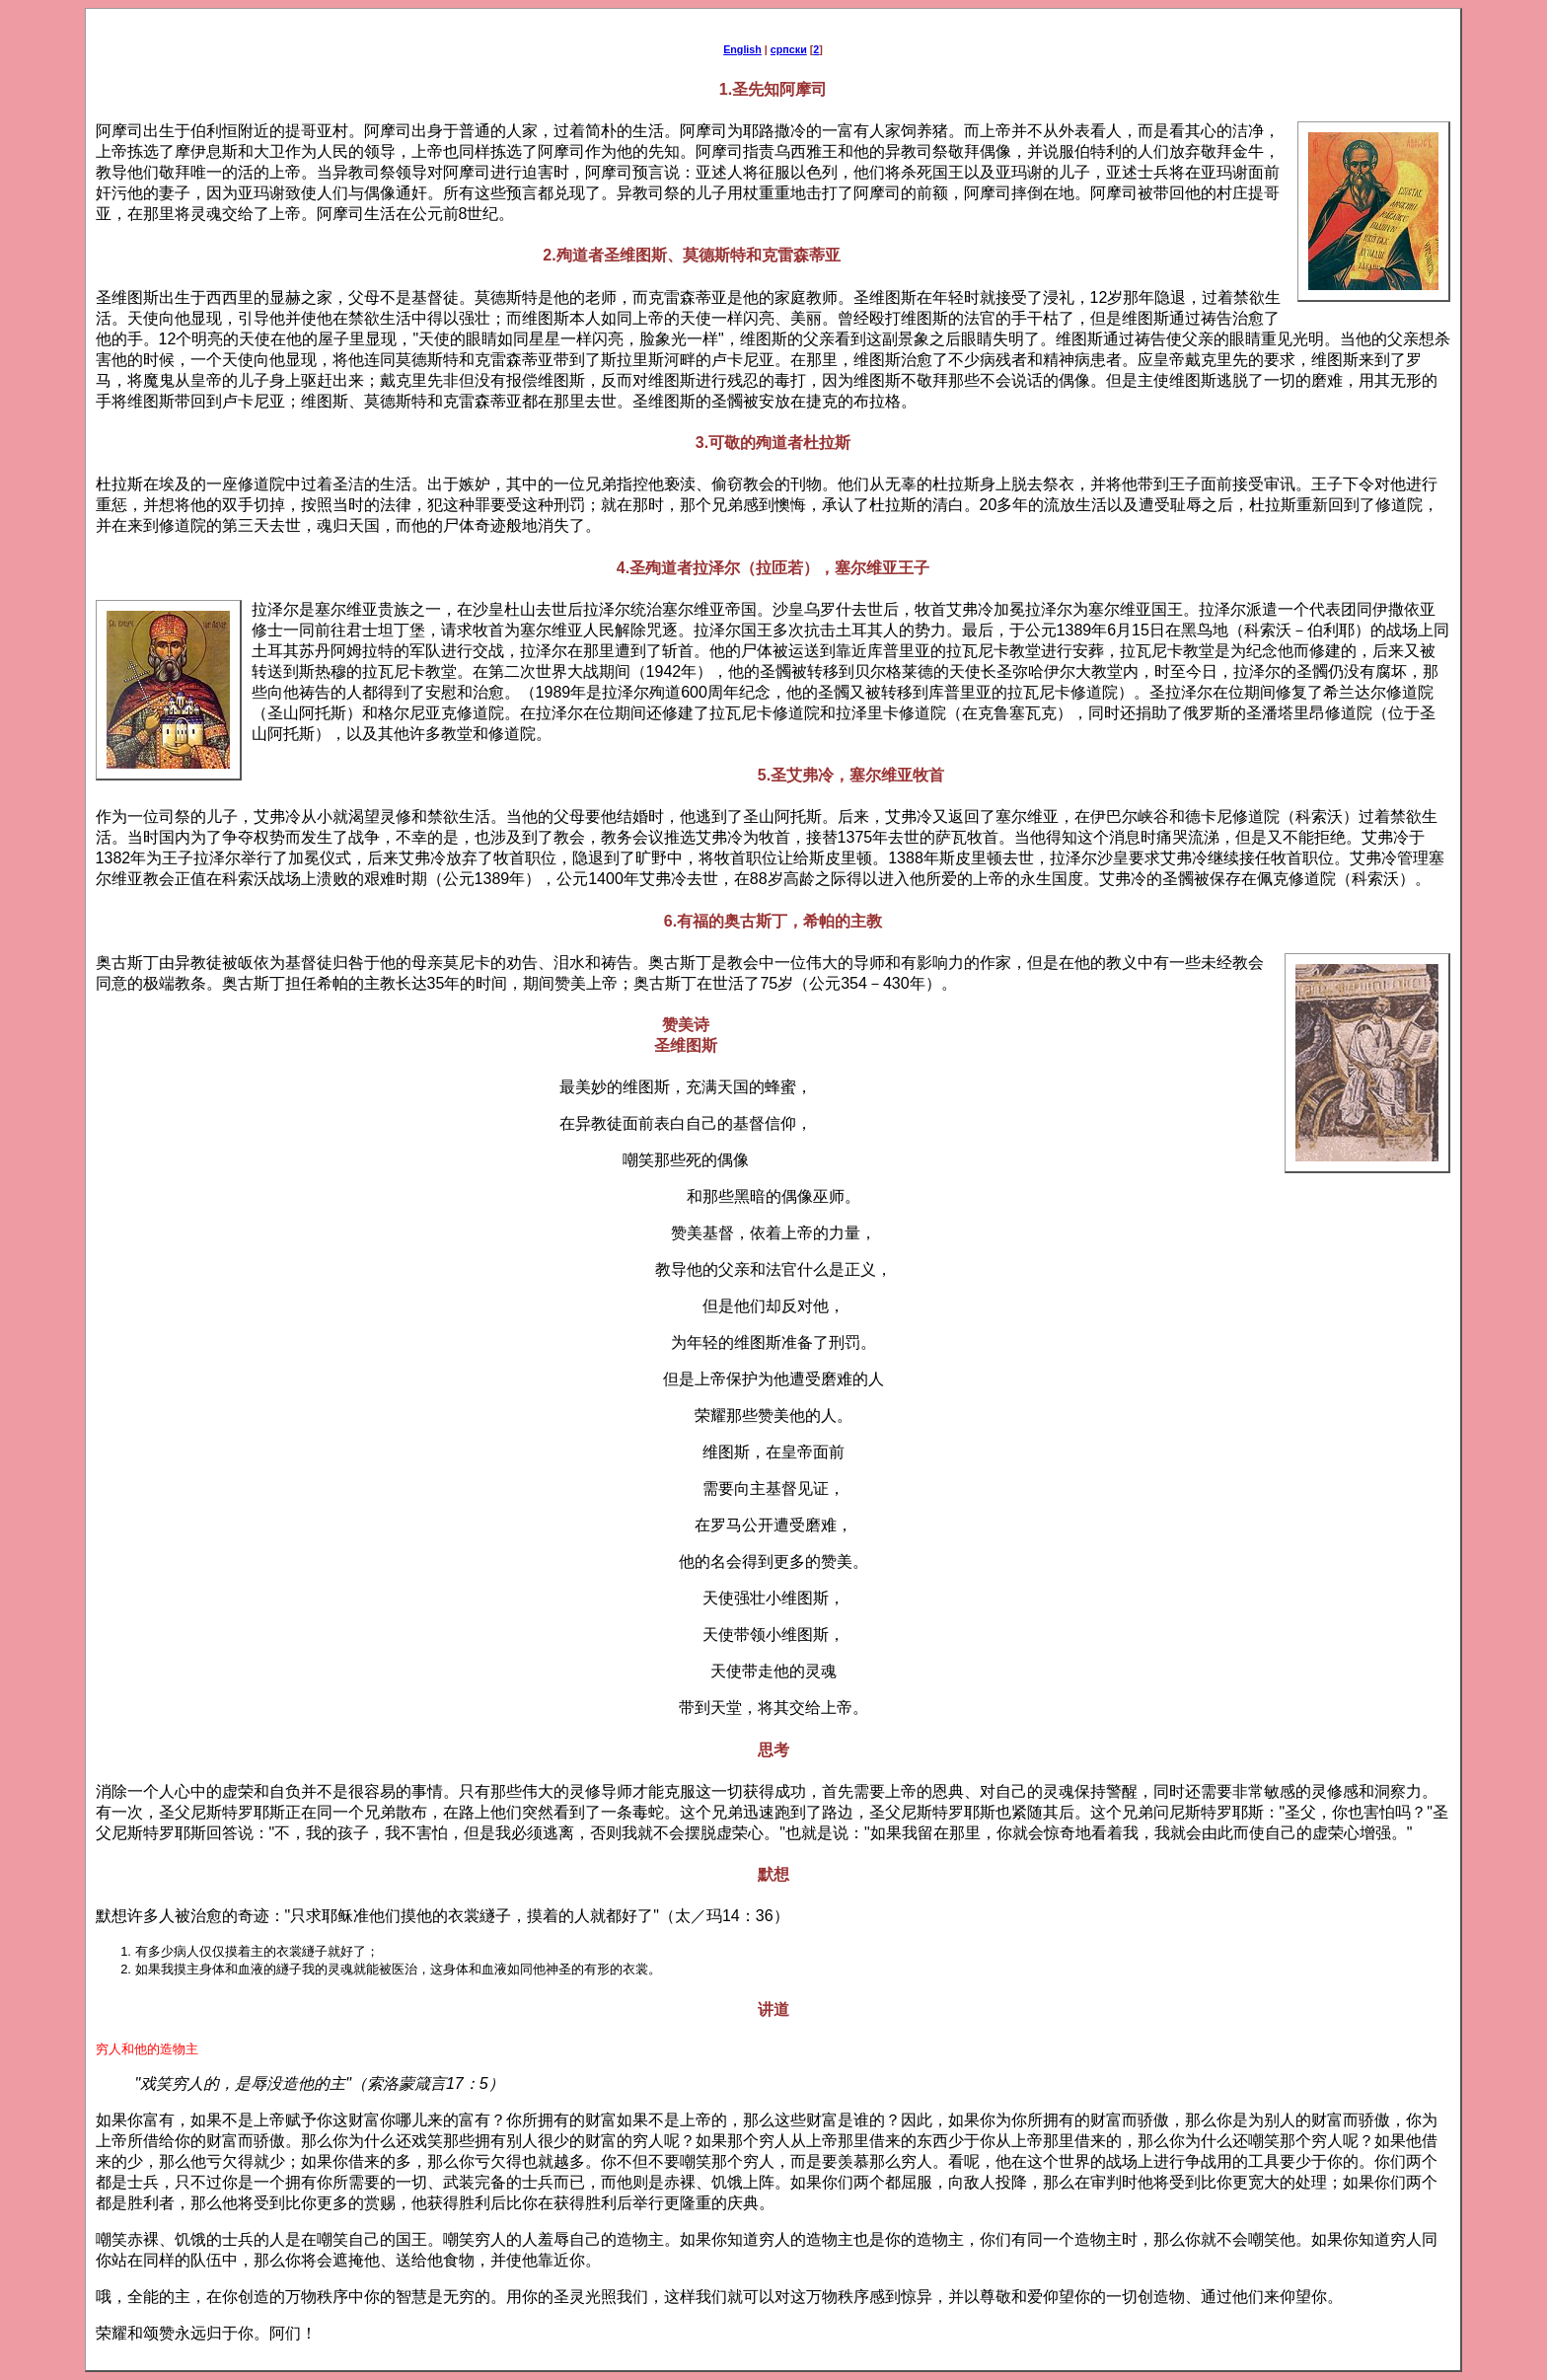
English (742, 49)
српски (789, 49)
